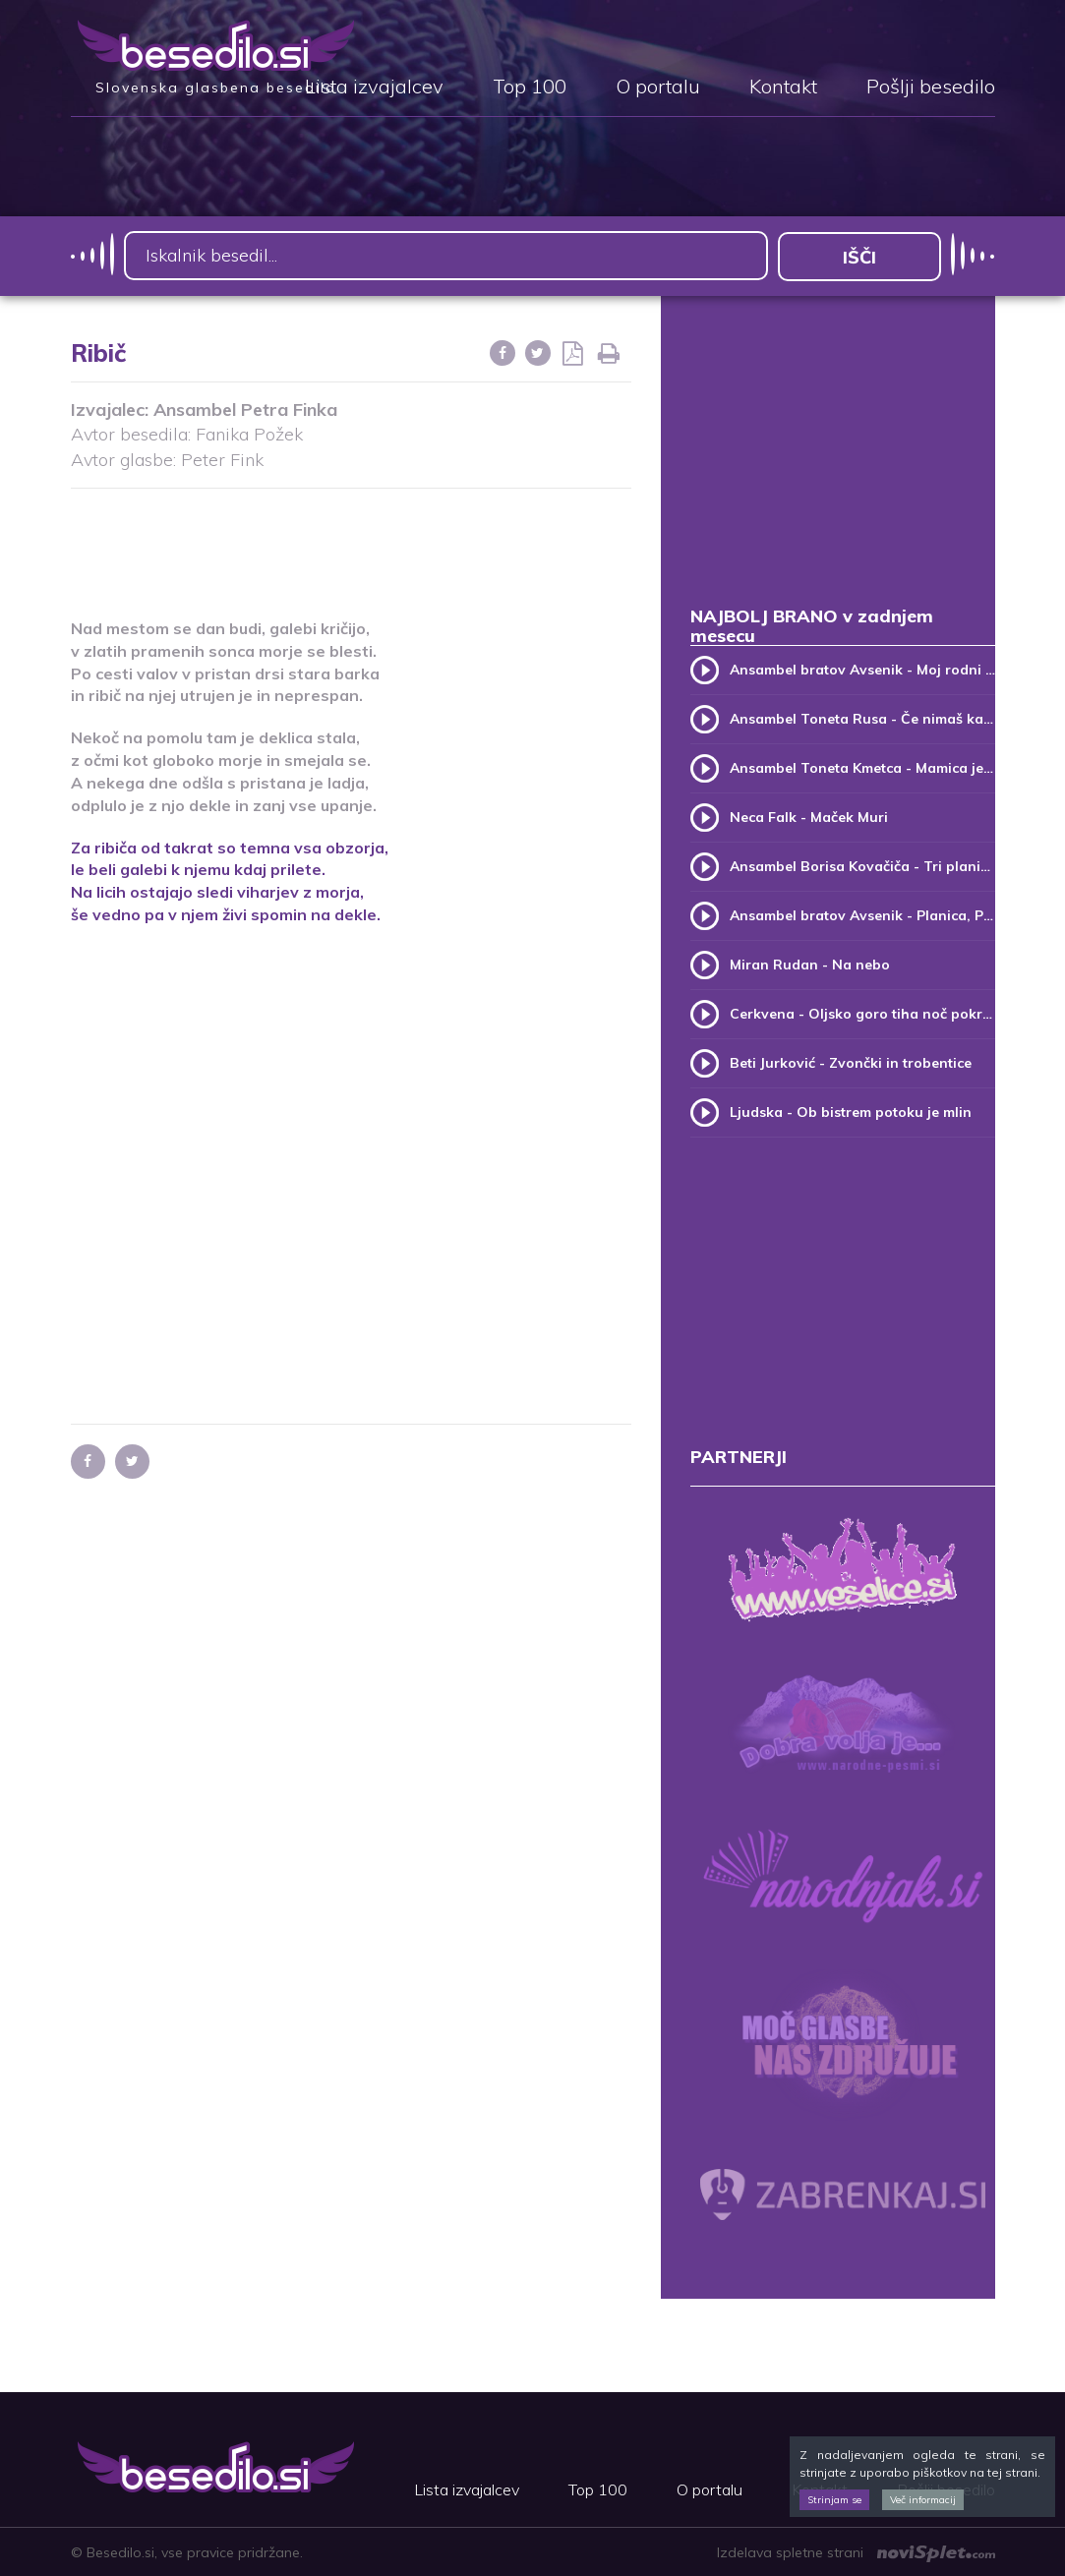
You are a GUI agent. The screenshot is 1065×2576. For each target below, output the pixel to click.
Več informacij (923, 2499)
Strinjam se (834, 2499)
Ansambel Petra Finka (245, 407)
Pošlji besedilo (930, 87)
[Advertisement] (429, 540)
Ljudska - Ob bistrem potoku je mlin (851, 1111)
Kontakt (783, 87)
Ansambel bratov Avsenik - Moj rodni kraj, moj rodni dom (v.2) (862, 668)
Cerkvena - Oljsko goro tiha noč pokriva (862, 1013)
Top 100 (529, 87)
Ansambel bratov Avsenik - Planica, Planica (862, 914)
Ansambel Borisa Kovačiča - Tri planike (862, 865)
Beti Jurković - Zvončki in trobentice (851, 1062)
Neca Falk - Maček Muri (809, 816)
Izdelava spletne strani (856, 2551)
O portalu (658, 87)
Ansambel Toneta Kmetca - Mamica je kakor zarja (862, 767)
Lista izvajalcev (374, 87)
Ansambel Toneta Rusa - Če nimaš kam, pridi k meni (862, 718)
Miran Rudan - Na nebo (810, 963)
